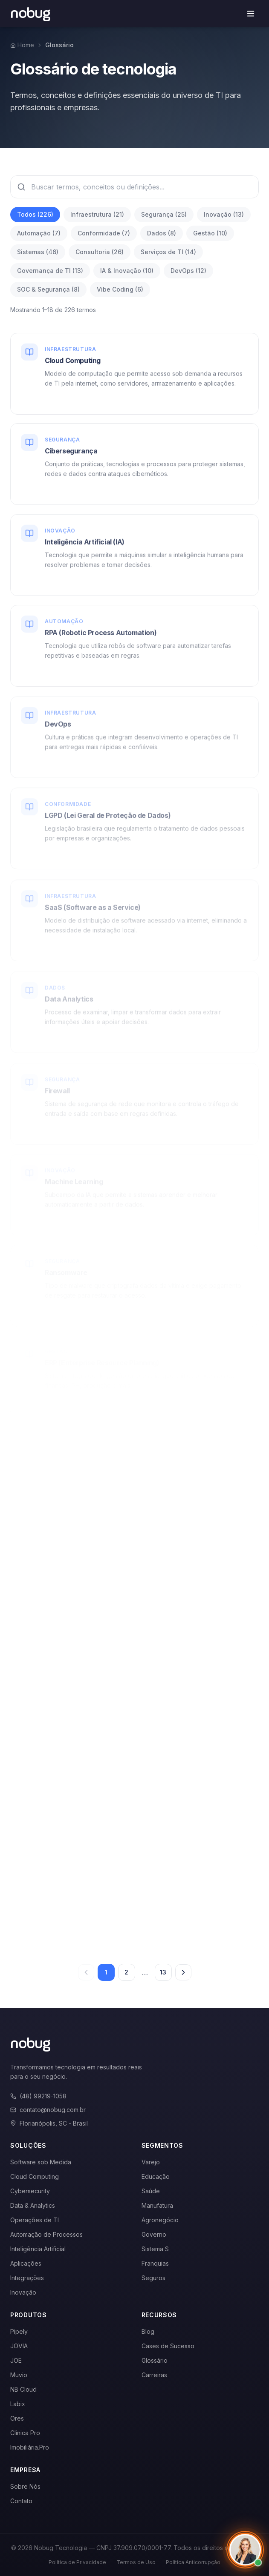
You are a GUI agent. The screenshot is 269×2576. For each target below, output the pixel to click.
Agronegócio (160, 2220)
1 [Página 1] (106, 1972)
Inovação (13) (224, 214)
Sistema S (155, 2248)
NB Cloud (23, 2389)
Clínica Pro (25, 2432)
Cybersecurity (30, 2191)
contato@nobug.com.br (48, 2109)
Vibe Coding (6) (120, 289)
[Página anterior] (86, 1972)
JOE (16, 2360)
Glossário (155, 2360)
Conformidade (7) (104, 233)
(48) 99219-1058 (38, 2096)
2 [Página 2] (126, 1972)
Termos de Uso (136, 2562)
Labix (17, 2403)
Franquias (155, 2263)
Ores (17, 2418)
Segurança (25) (164, 214)
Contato (21, 2500)
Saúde (151, 2191)
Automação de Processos (46, 2234)
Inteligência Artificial (38, 2248)
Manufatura (157, 2205)
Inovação (23, 2292)
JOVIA (19, 2346)
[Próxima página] (183, 1972)
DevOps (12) (188, 270)
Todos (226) (35, 214)
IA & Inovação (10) (126, 270)
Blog (148, 2331)
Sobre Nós (25, 2486)
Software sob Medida (40, 2162)
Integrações (27, 2277)
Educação (156, 2176)
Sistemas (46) (37, 251)
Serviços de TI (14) (168, 251)
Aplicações (25, 2263)
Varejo (151, 2162)
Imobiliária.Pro (29, 2447)
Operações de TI (34, 2220)
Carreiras (154, 2374)
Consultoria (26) (99, 251)
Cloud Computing (34, 2176)
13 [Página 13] (163, 1972)
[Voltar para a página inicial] (30, 13)
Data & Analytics (32, 2205)
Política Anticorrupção (193, 2562)
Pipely (19, 2331)
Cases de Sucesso (168, 2346)
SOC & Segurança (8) (48, 289)
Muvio (18, 2374)
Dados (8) (161, 233)
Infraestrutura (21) (97, 214)
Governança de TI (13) (50, 270)
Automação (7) (39, 233)
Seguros (153, 2277)
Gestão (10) (210, 233)
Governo (154, 2234)
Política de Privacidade (77, 2562)
